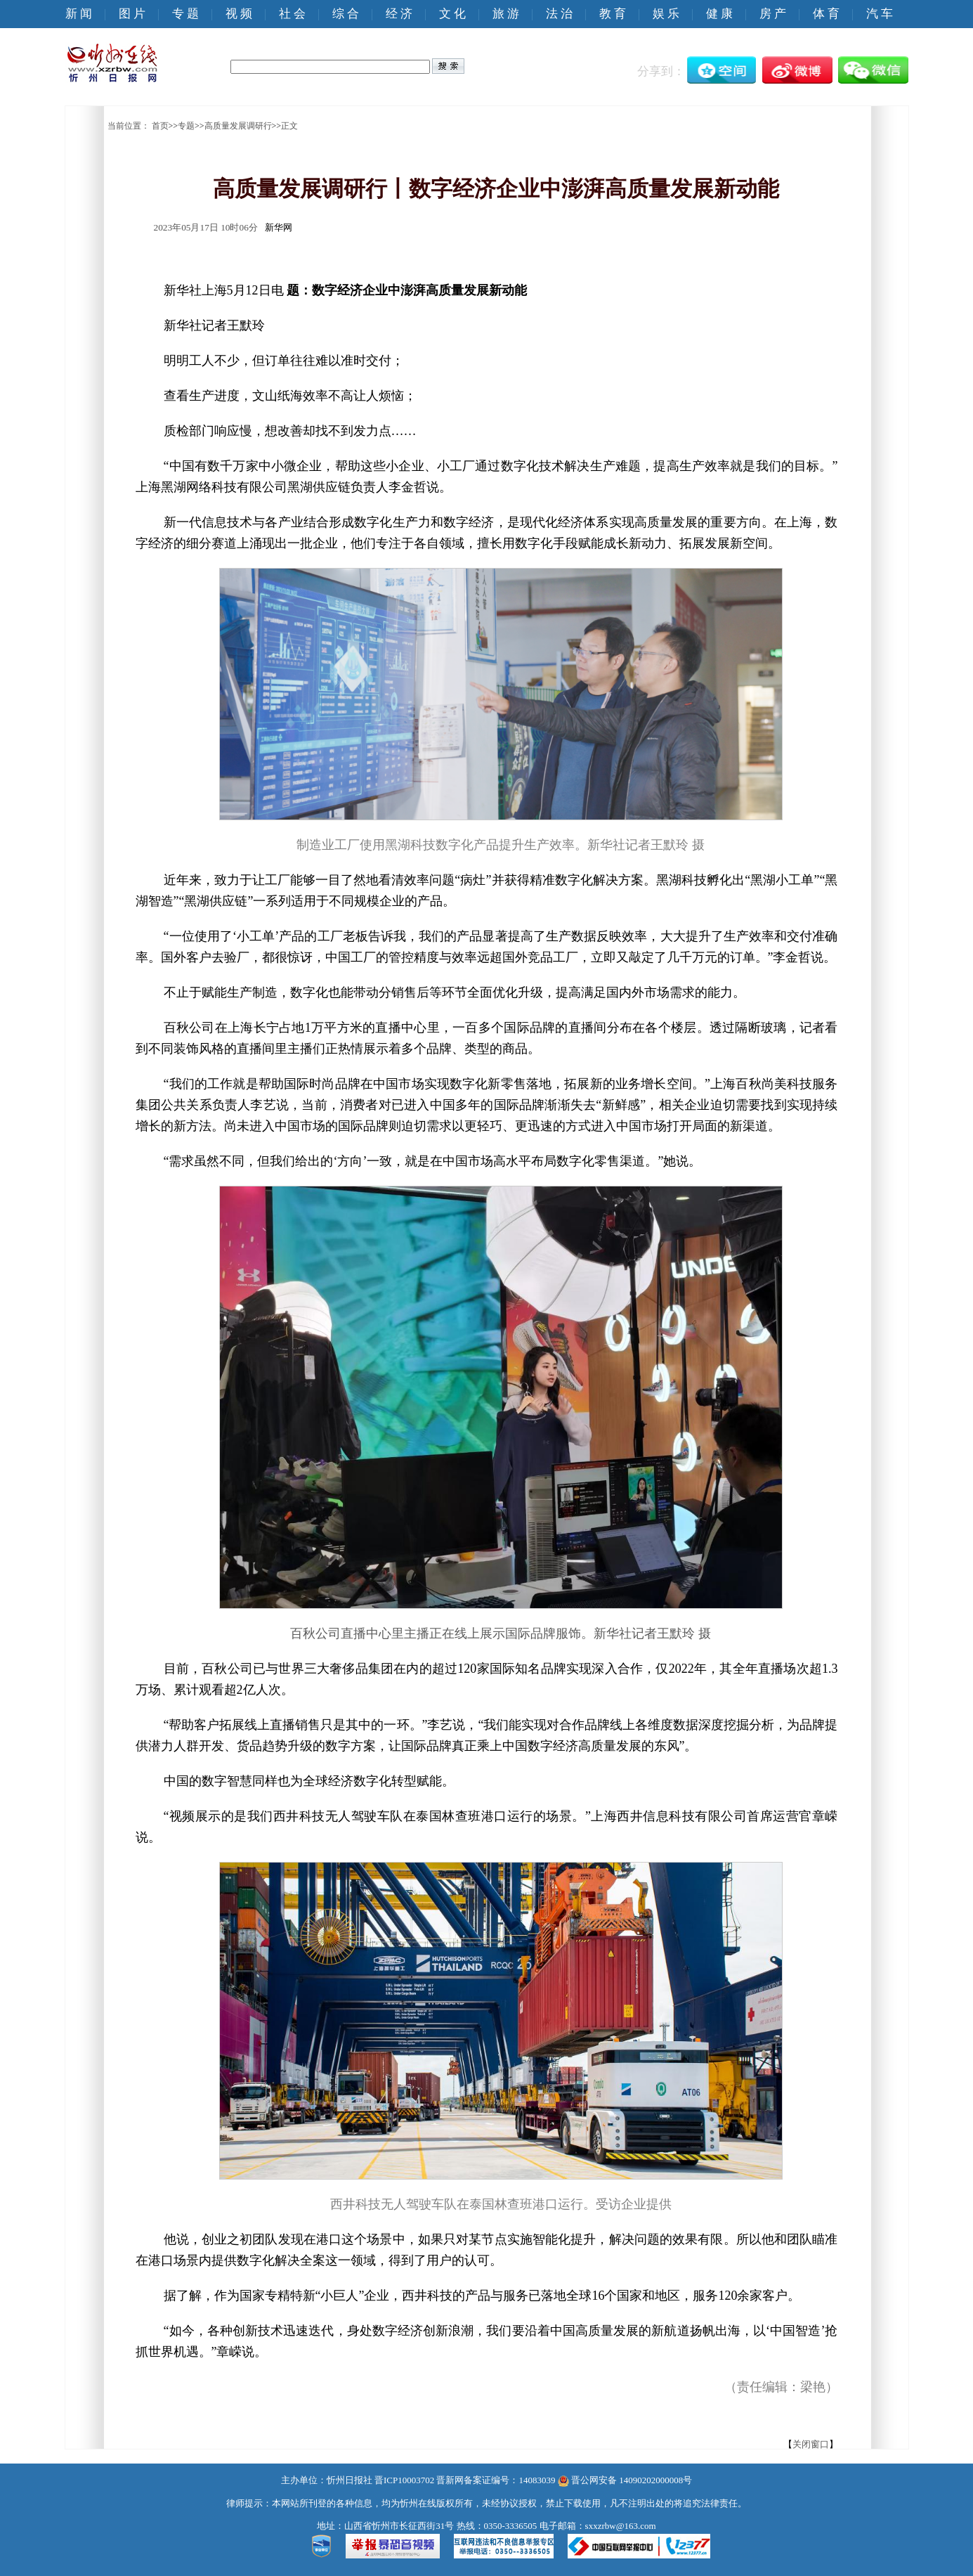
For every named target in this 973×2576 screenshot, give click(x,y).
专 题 (185, 13)
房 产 (772, 13)
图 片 (132, 13)
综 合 (345, 13)
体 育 (826, 13)
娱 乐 (666, 13)
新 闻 (78, 13)
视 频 (239, 13)
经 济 (399, 13)
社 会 (292, 13)
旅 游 (505, 13)
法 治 (559, 13)
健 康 (719, 13)
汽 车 (879, 13)
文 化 (452, 13)
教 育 (612, 13)
